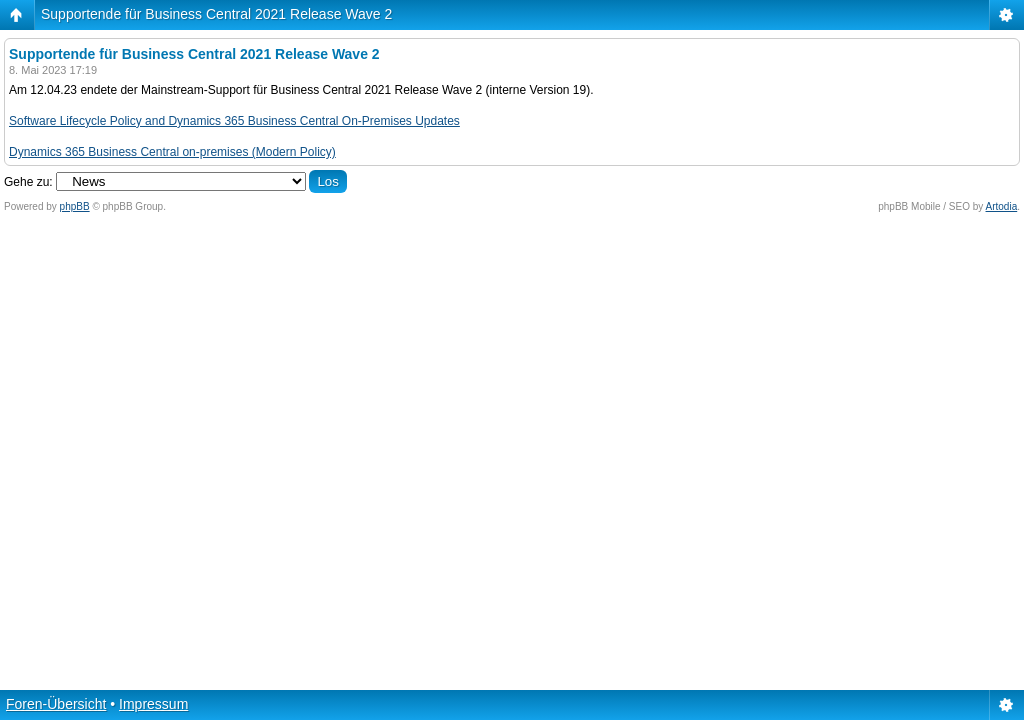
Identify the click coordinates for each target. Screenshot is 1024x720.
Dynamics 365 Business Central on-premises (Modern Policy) (172, 152)
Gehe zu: (28, 182)
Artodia (1002, 206)
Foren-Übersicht (56, 704)
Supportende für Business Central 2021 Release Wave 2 (216, 14)
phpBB (75, 206)
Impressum (153, 704)
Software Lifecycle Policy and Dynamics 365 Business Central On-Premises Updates (234, 121)
